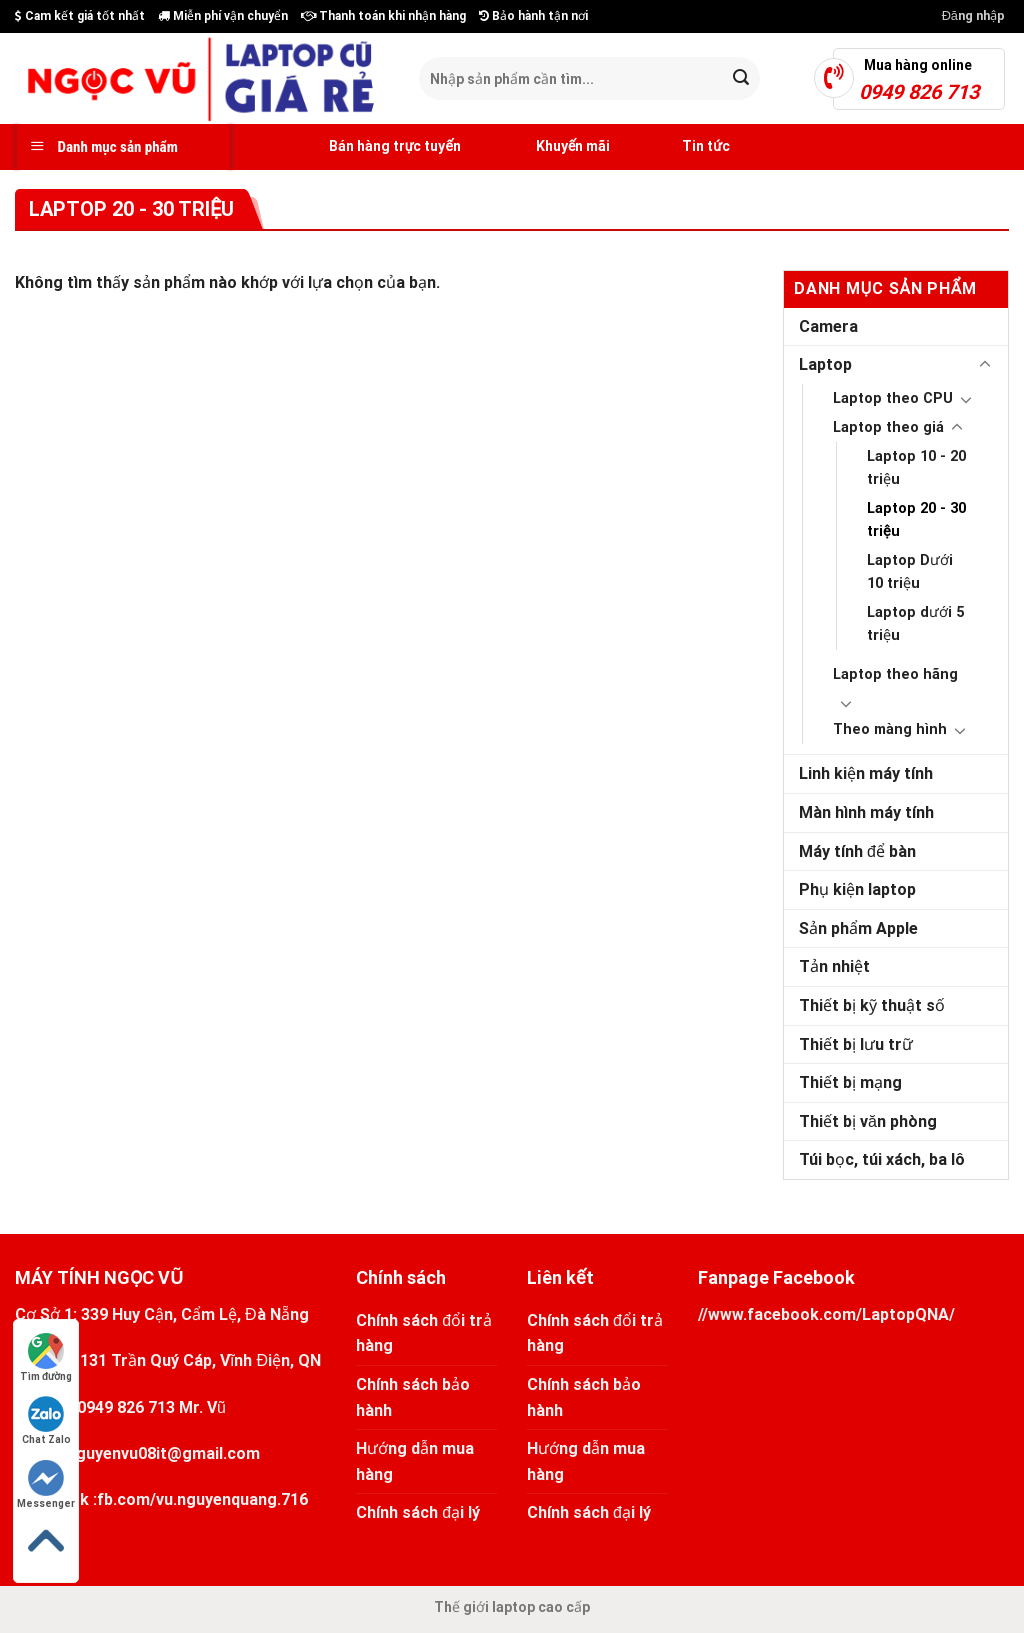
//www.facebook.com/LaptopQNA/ (826, 1314)
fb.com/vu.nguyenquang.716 (202, 1499)
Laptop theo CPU (893, 398)
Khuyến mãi (550, 147)
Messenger (46, 1484)
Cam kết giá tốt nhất (80, 16)
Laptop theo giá (888, 427)
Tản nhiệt (834, 966)
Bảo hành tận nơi (533, 16)
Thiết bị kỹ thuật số (872, 1005)
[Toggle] (985, 365)
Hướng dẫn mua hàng (415, 1461)
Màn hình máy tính (866, 812)
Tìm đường (46, 1357)
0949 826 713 (126, 1407)
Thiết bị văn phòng (868, 1121)
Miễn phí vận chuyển (223, 16)
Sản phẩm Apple (858, 928)
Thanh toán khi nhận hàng (383, 16)
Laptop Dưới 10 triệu (910, 572)
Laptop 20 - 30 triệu (916, 520)
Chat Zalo (46, 1420)
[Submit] (741, 79)
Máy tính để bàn (857, 851)
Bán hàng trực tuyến (372, 147)
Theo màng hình (890, 729)
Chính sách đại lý (418, 1512)
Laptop (825, 364)
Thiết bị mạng (850, 1082)
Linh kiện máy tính (866, 773)
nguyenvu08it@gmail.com (163, 1453)
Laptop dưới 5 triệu (915, 624)
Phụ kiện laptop (857, 889)
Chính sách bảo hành (413, 1397)
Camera (828, 326)
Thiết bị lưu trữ (856, 1044)
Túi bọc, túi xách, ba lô (882, 1159)
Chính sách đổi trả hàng (424, 1333)
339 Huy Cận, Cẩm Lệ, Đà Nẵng (195, 1314)
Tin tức (685, 147)
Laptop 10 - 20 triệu (916, 468)
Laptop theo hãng (895, 674)
